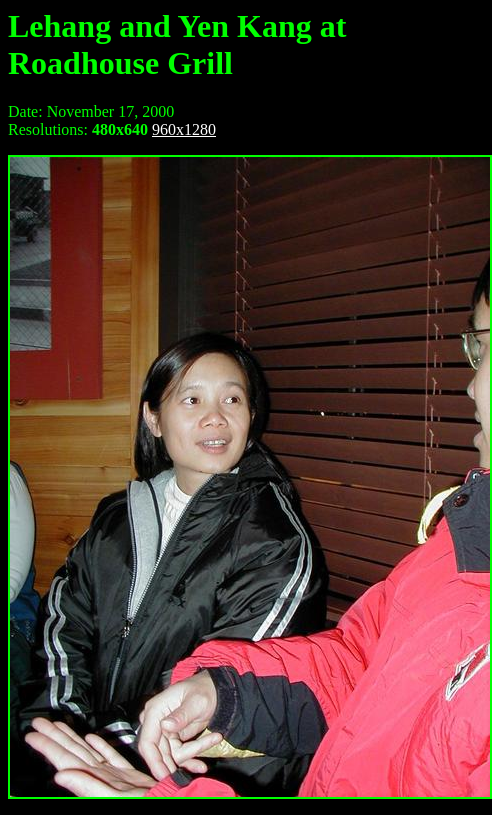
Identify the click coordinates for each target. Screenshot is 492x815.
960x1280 (184, 129)
